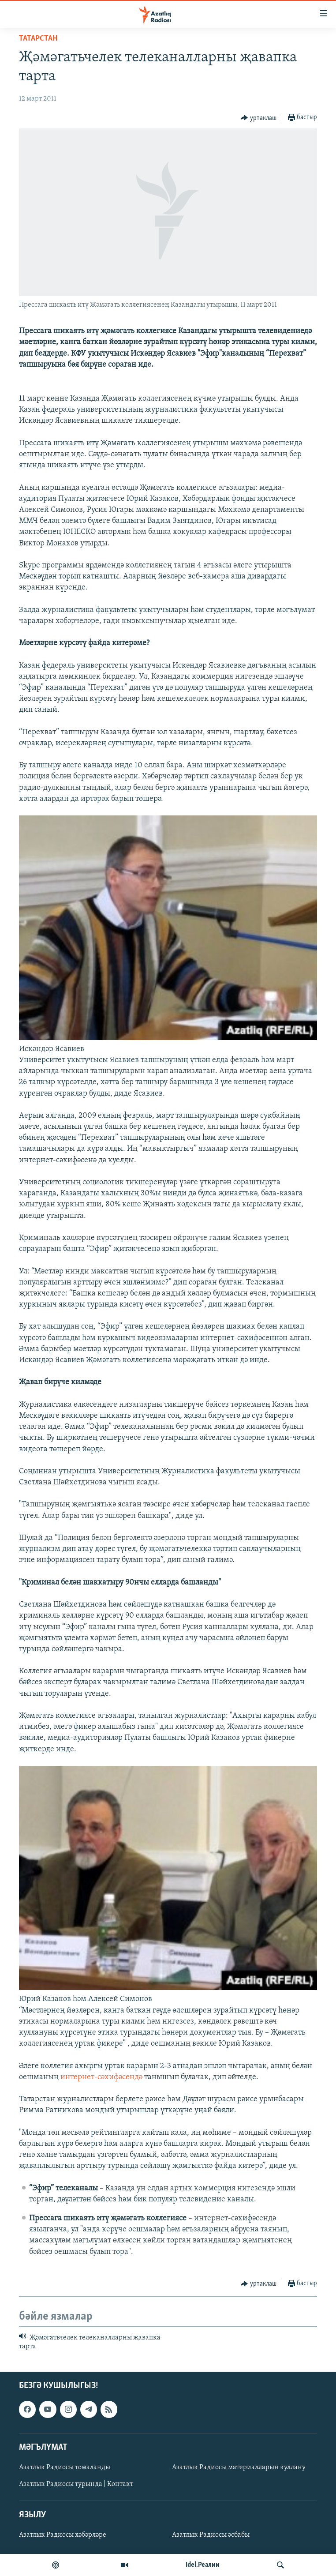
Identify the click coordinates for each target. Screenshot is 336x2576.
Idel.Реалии (203, 2564)
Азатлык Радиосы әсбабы (211, 2534)
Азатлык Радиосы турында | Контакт (76, 2484)
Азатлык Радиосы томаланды (64, 2467)
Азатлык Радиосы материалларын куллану (239, 2467)
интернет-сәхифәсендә (101, 2077)
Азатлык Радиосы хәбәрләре (62, 2534)
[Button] (258, 118)
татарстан (38, 38)
